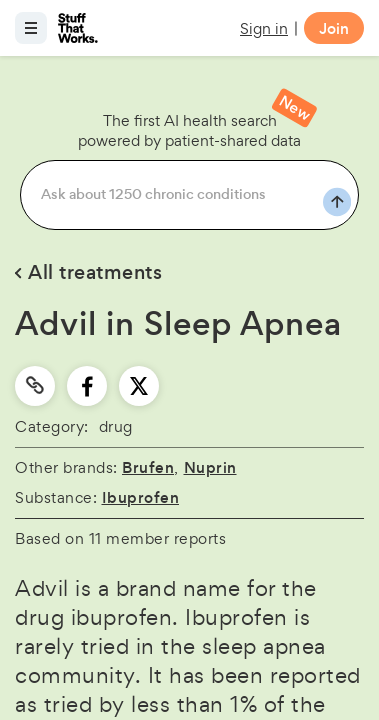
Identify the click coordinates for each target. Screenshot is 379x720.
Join (334, 28)
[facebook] (87, 386)
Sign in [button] (264, 28)
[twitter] (139, 386)
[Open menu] (31, 28)
